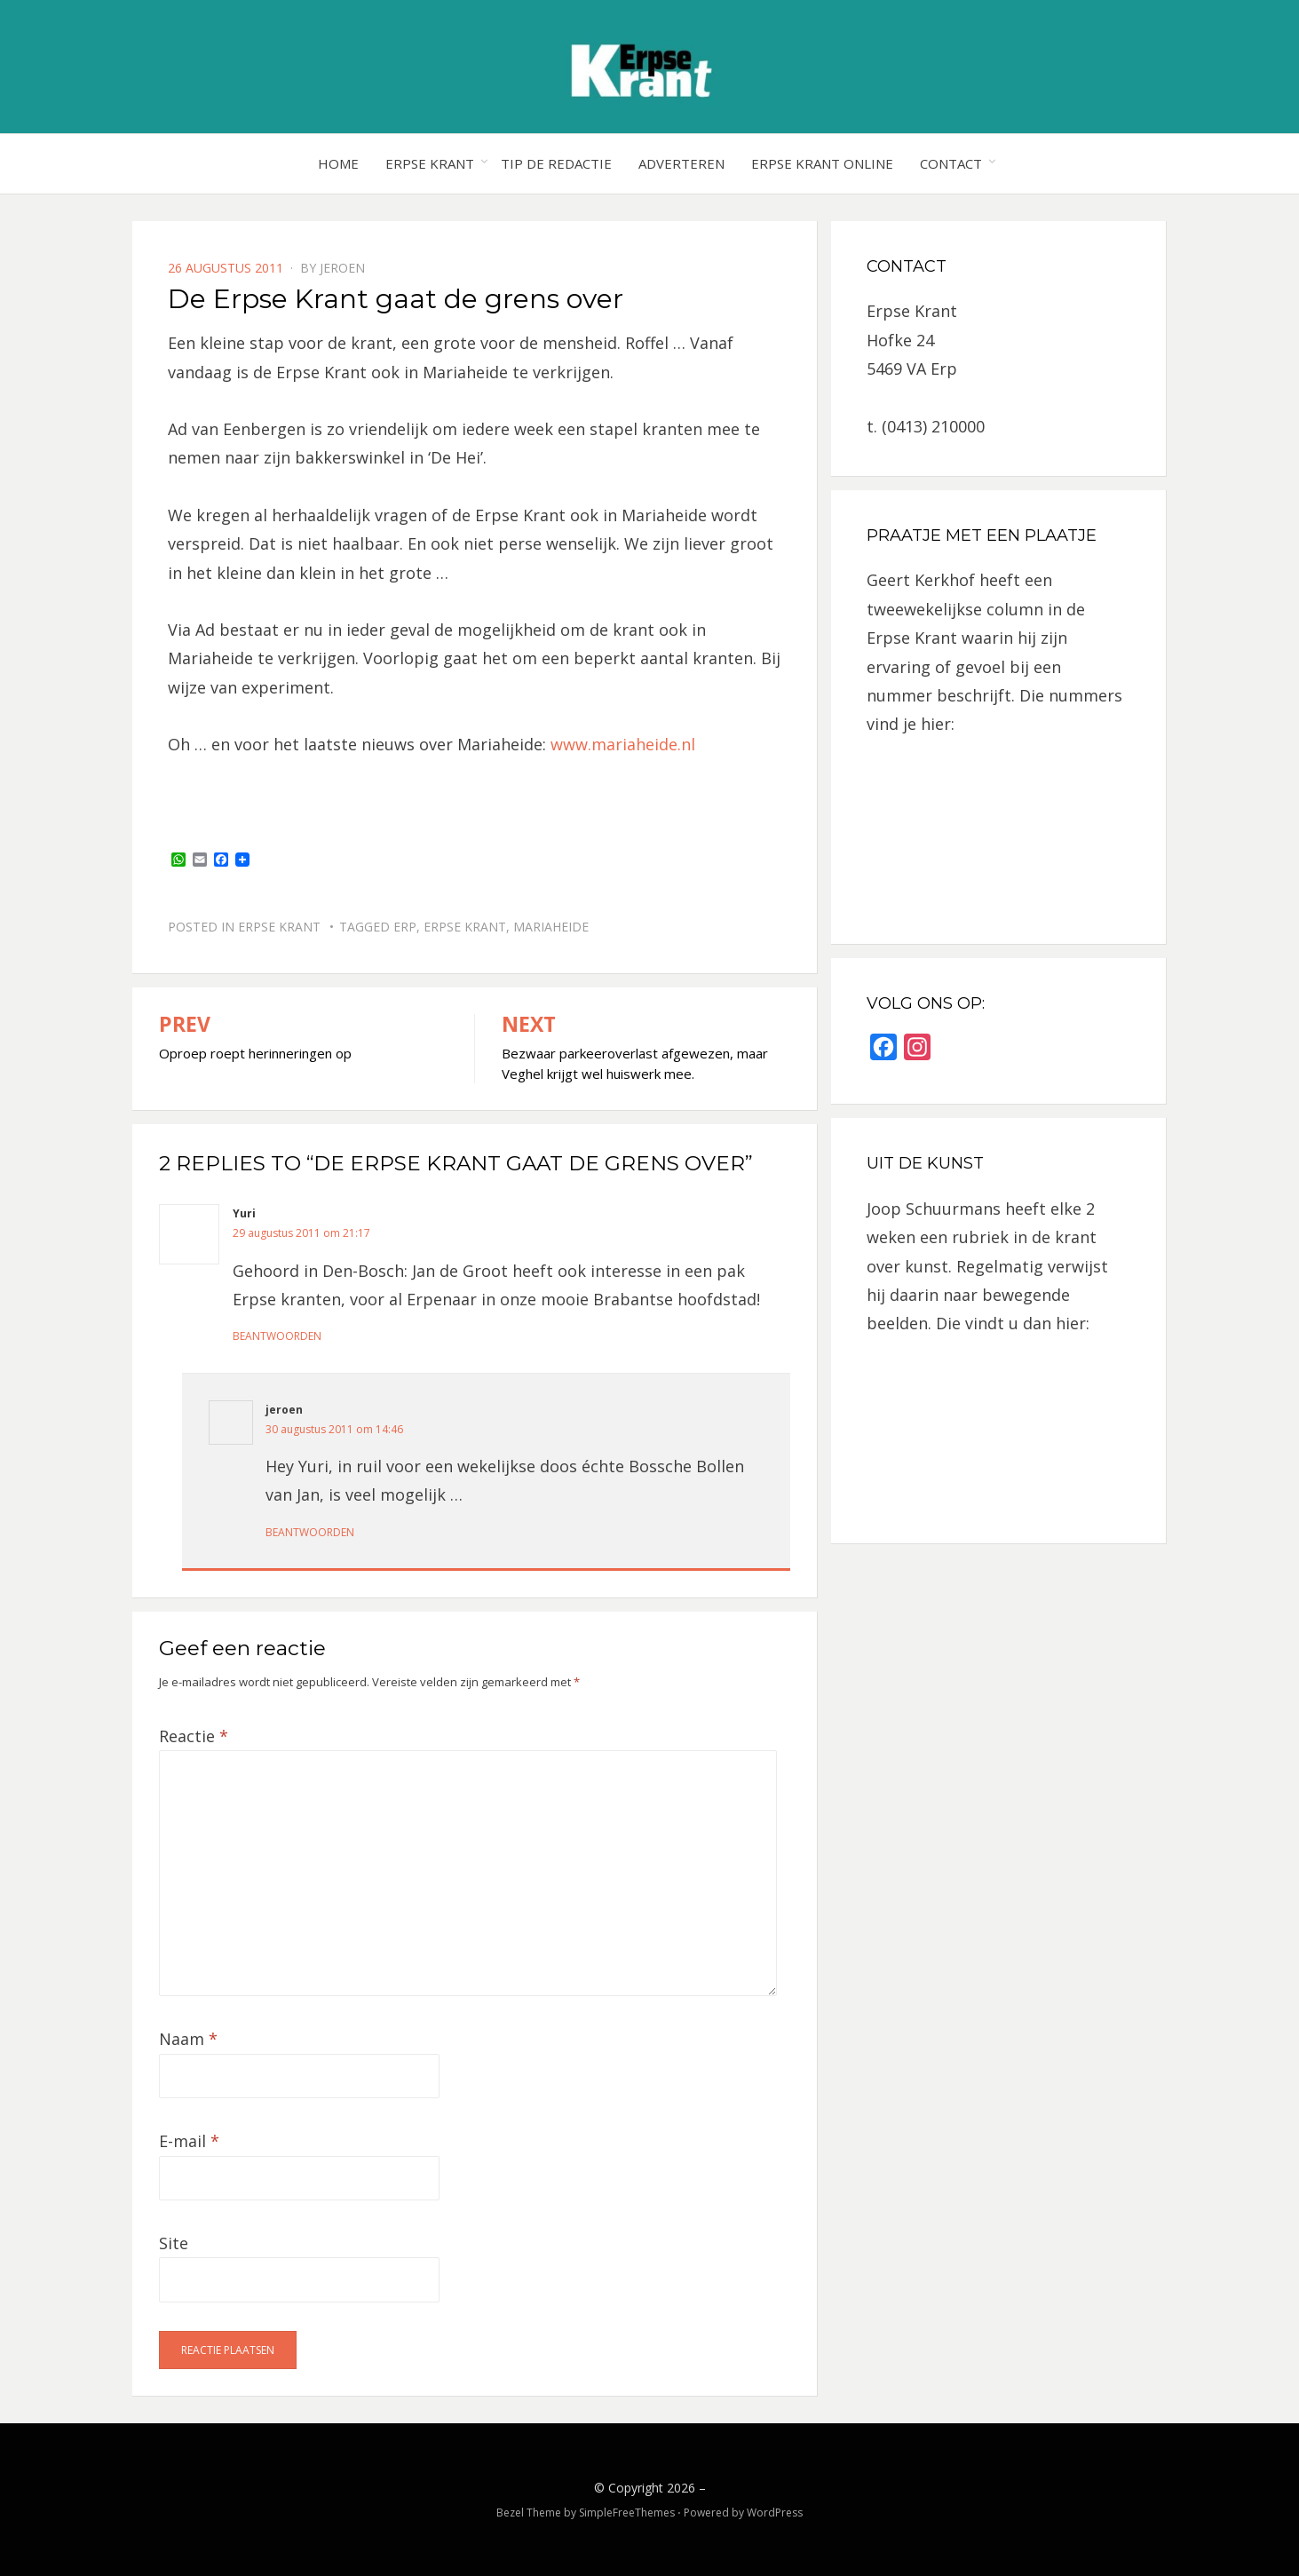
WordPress (775, 2512)
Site (173, 2243)
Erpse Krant (429, 163)
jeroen (342, 267)
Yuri (244, 1213)
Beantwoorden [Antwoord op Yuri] (277, 1335)
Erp (404, 926)
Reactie (193, 1736)
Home (338, 163)
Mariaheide (551, 926)
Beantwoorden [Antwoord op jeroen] (309, 1532)
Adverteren (681, 163)
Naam (188, 2038)
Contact (951, 163)
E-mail (189, 2141)
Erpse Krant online (822, 163)
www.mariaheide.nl (622, 744)
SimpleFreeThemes (627, 2512)
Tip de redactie (556, 163)
